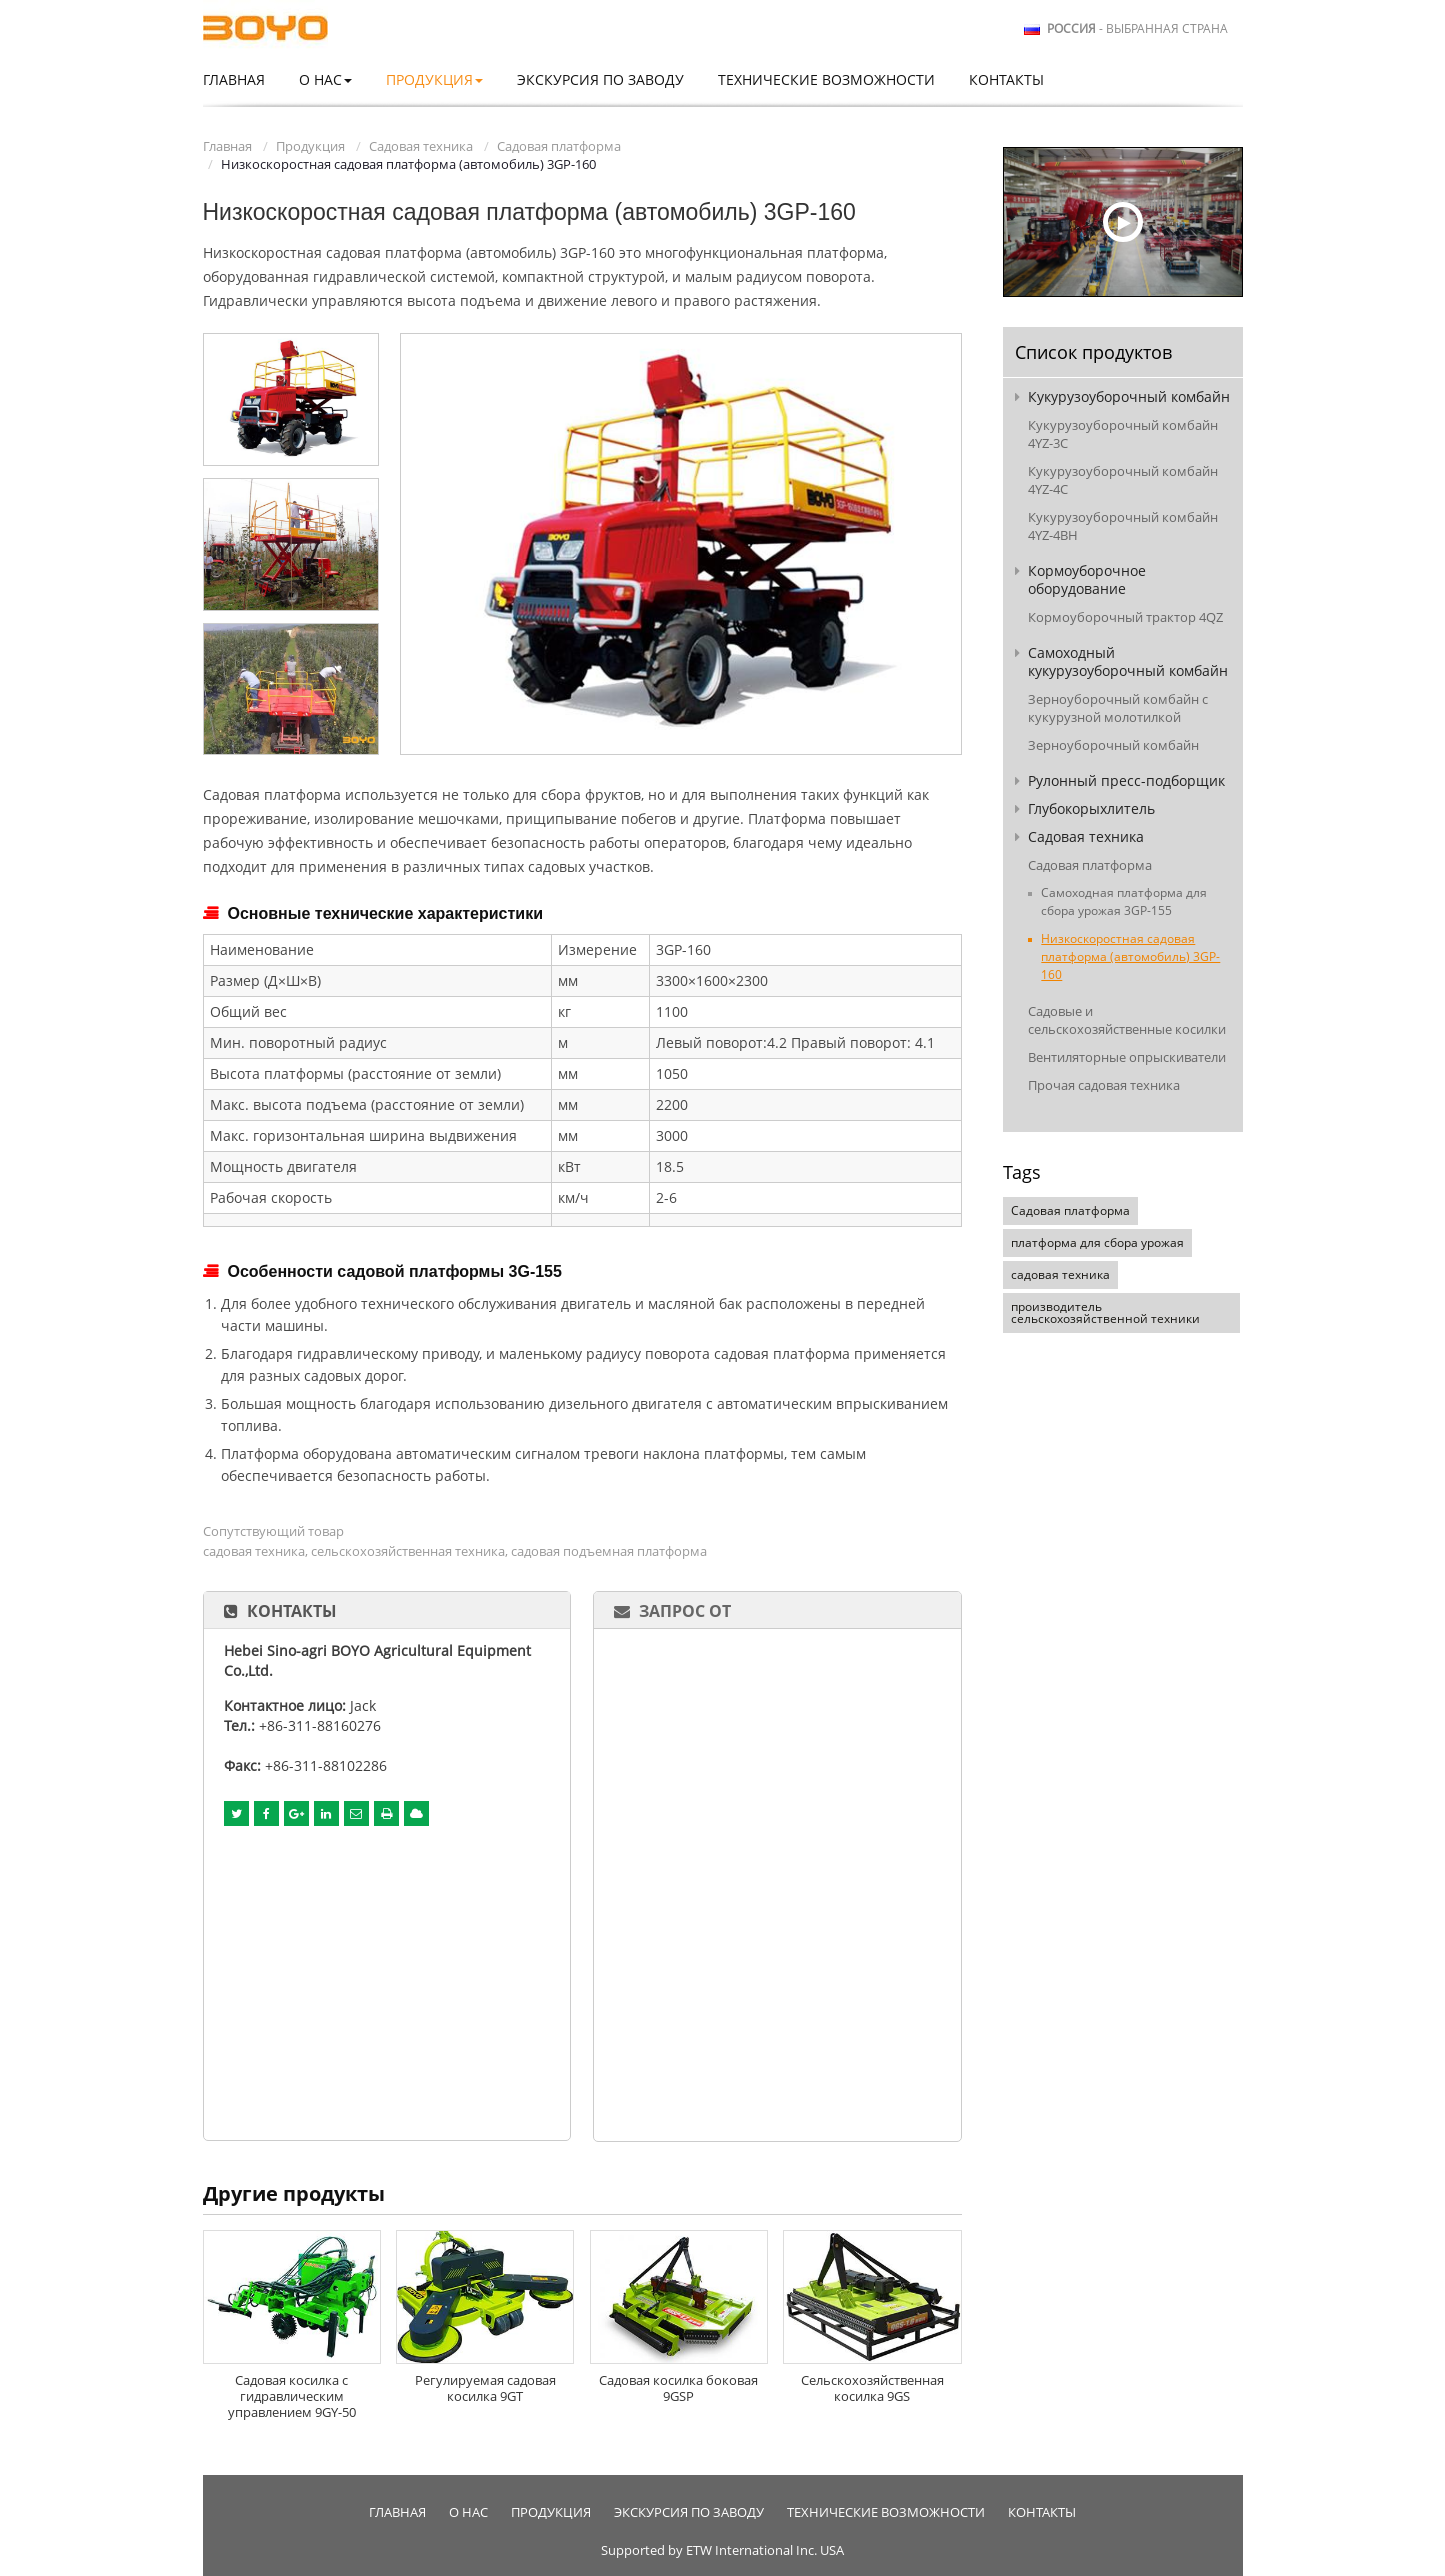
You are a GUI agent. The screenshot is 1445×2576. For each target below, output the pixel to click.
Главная (234, 79)
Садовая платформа (559, 146)
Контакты (1006, 79)
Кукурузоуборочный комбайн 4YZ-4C (1123, 480)
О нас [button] (325, 79)
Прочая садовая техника (1104, 1085)
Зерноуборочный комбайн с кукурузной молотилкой (1118, 708)
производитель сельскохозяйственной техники (1105, 1312)
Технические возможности (826, 79)
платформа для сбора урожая (1097, 1242)
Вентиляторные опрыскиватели (1127, 1057)
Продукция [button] (434, 79)
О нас (468, 2512)
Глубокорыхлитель (1091, 808)
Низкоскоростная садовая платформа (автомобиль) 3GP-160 (1130, 956)
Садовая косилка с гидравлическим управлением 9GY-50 (292, 2396)
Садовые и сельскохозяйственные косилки (1127, 1020)
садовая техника (1060, 1274)
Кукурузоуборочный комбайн (1129, 396)
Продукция (310, 146)
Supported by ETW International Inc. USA (722, 2550)
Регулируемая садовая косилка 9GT (485, 2388)
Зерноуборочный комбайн (1113, 745)
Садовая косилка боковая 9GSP (678, 2388)
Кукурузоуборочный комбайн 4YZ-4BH (1123, 526)
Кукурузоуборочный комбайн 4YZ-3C (1123, 434)
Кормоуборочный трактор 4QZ (1125, 617)
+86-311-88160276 (320, 1725)
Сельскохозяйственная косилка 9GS (872, 2388)
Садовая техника (421, 146)
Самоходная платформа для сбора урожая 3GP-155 (1124, 901)
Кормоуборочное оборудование (1087, 579)
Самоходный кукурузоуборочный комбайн (1128, 661)
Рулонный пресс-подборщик (1126, 780)
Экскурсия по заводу (600, 79)
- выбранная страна (1137, 29)
